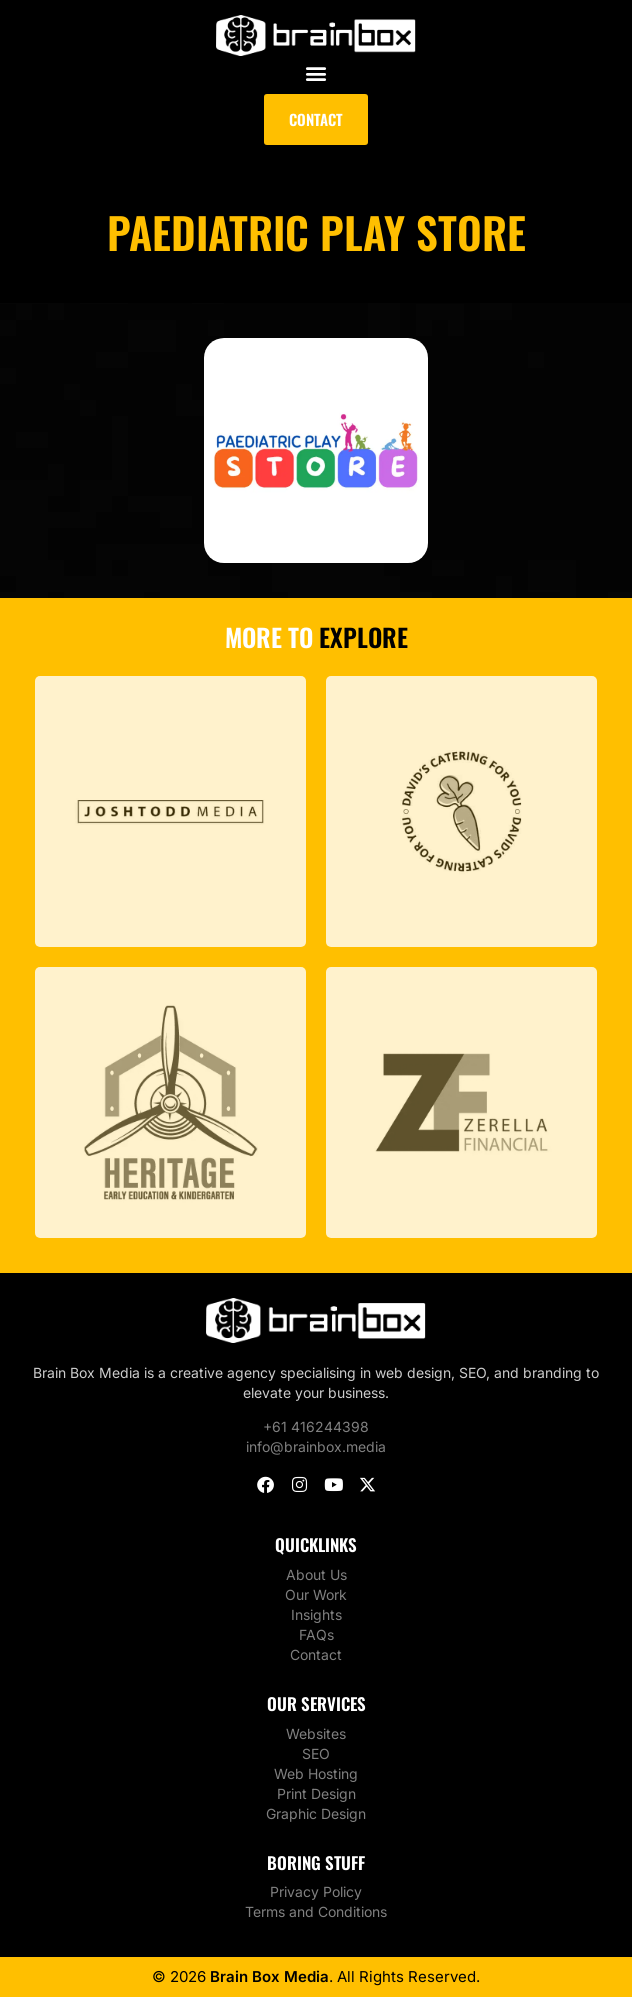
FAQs (316, 1634)
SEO (316, 1753)
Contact (316, 1654)
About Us (316, 1574)
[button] (316, 72)
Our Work (316, 1594)
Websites (316, 1733)
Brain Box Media (269, 1976)
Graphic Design (316, 1813)
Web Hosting (316, 1773)
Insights (316, 1614)
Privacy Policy (316, 1891)
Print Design (316, 1793)
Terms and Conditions (316, 1911)
